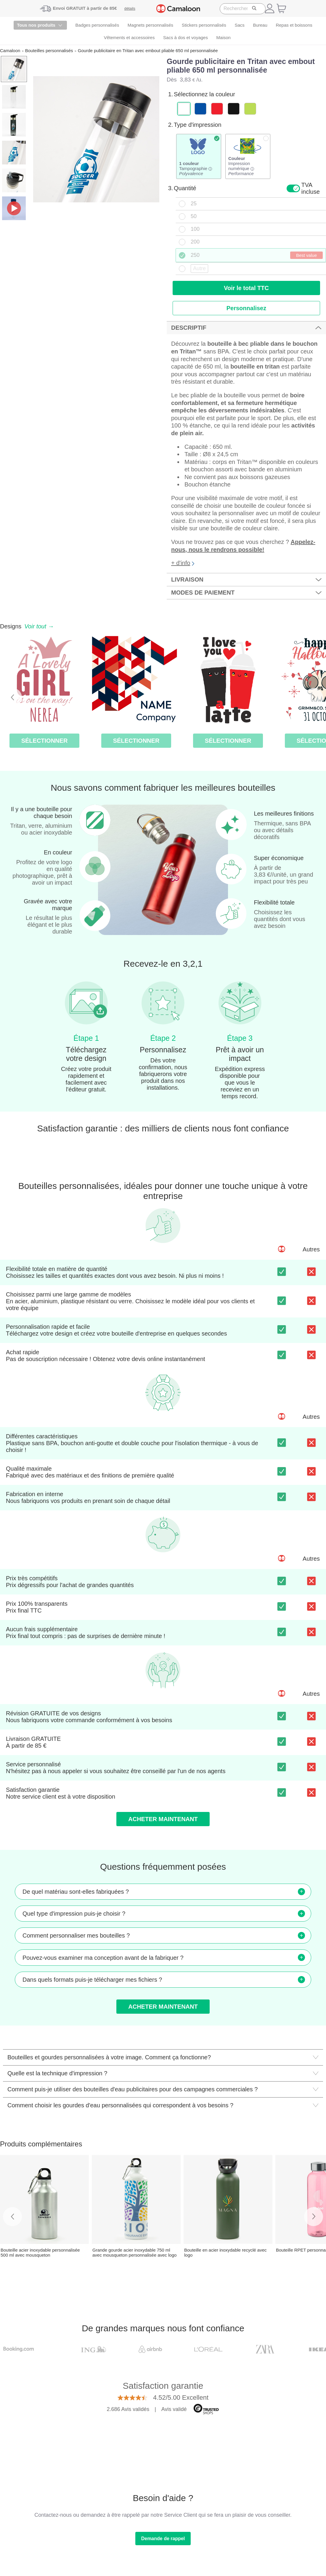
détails (129, 8)
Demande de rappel (163, 2538)
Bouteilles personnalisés (49, 50)
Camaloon (10, 50)
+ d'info (182, 563)
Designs (27, 626)
